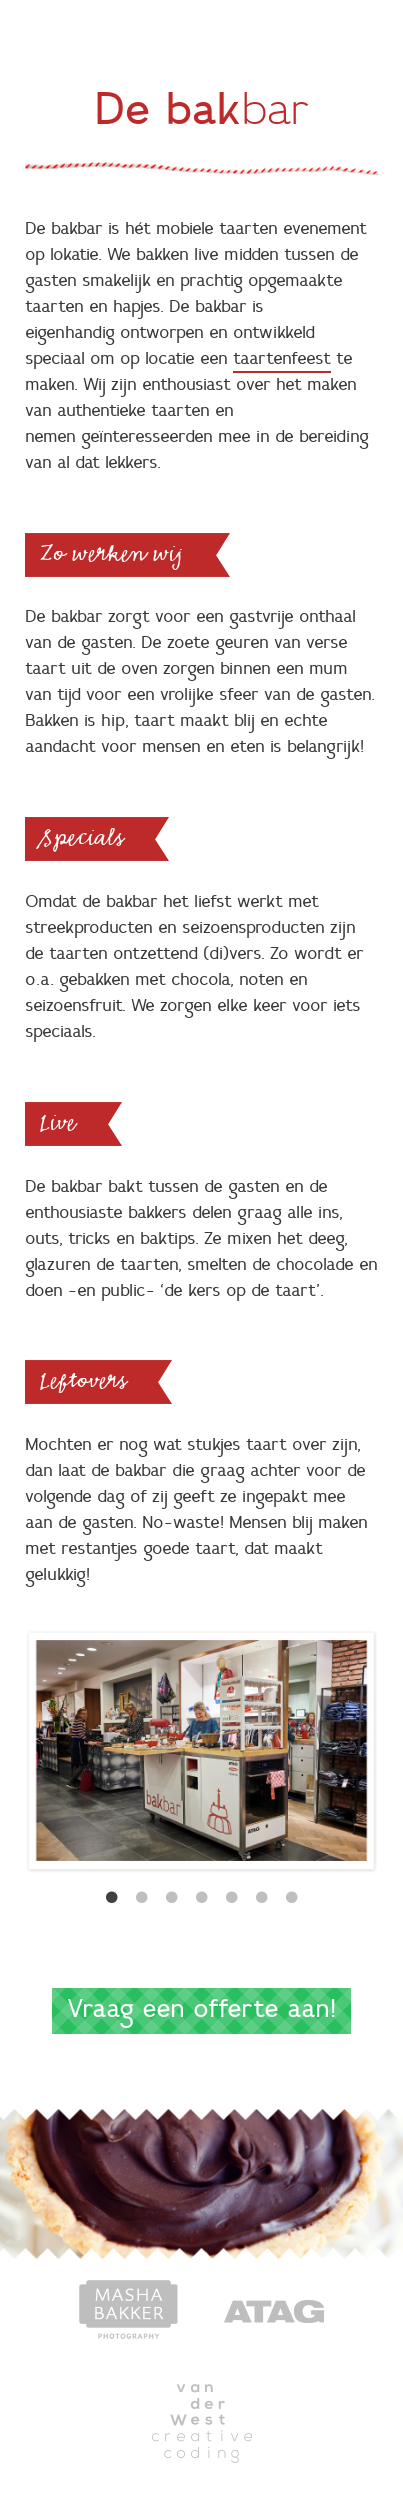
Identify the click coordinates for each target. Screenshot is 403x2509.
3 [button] (172, 1898)
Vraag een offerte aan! (201, 2010)
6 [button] (262, 1898)
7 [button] (292, 1898)
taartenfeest (282, 359)
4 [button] (202, 1898)
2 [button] (142, 1898)
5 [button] (232, 1898)
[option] (201, 1750)
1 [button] (112, 1898)
